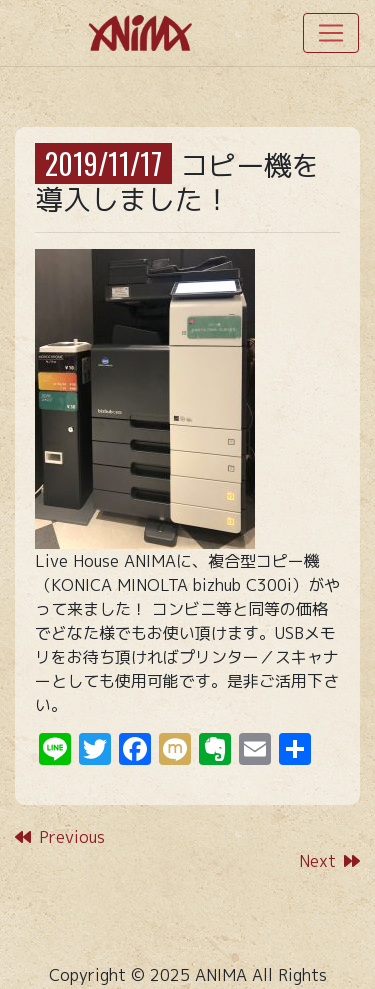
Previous (60, 837)
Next (329, 861)
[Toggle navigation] (331, 33)
